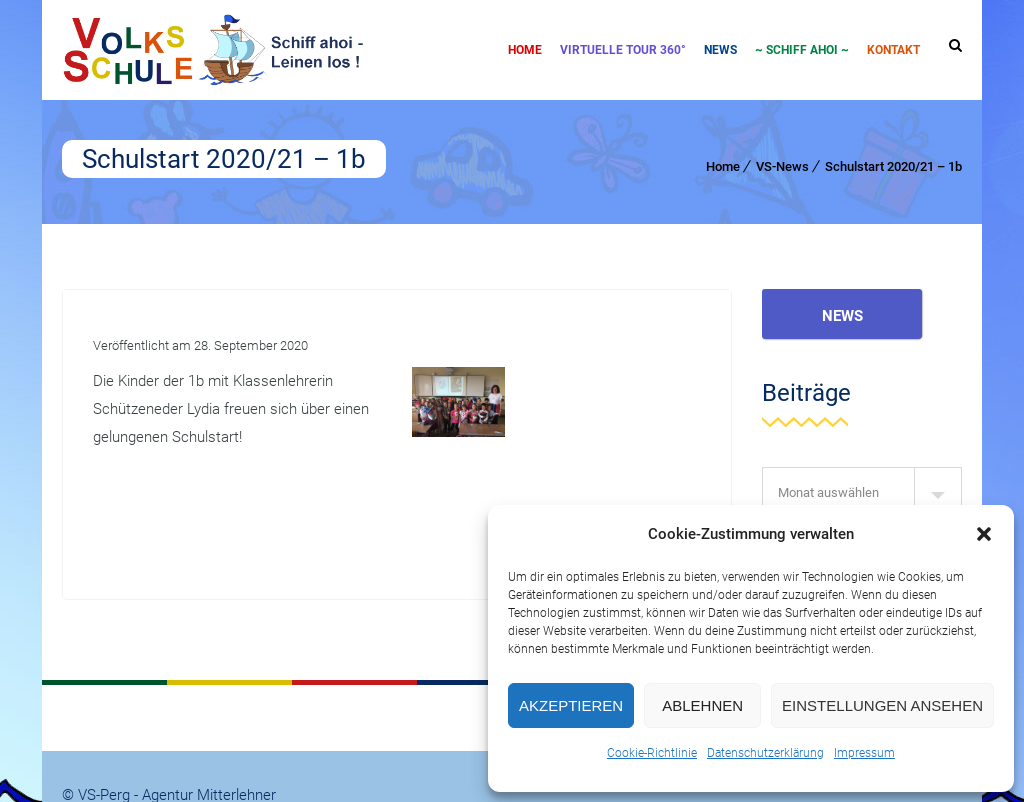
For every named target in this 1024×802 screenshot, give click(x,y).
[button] (984, 534)
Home (525, 50)
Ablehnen (702, 705)
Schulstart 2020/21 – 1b (893, 166)
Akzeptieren (571, 705)
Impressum (864, 753)
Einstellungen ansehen (882, 705)
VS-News (782, 166)
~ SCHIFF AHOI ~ (802, 50)
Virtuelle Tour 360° (623, 50)
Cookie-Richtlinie (652, 753)
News (720, 50)
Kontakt (893, 50)
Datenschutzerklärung (765, 753)
